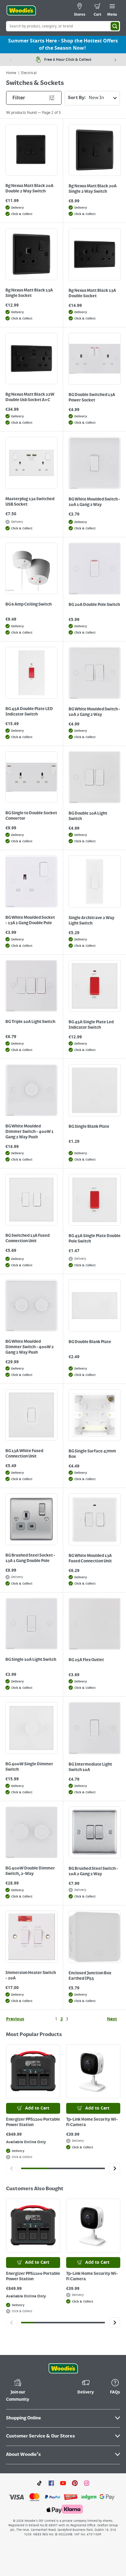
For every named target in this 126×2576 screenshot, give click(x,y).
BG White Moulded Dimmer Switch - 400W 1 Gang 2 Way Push (29, 1132)
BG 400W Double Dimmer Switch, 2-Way (30, 1871)
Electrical (29, 73)
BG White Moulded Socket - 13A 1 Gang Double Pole (30, 920)
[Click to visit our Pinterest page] (75, 2483)
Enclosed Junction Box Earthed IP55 (90, 1976)
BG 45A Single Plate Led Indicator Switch (91, 1025)
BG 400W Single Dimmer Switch (29, 1767)
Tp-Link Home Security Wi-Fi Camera (92, 2122)
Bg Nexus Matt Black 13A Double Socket (92, 293)
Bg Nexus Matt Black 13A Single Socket (29, 293)
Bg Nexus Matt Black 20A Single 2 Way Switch (93, 189)
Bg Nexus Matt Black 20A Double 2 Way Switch (29, 188)
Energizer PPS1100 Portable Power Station (33, 2122)
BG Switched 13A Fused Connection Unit (27, 1238)
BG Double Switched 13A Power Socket (92, 397)
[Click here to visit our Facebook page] (51, 2483)
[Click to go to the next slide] (114, 2168)
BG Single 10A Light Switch (30, 1659)
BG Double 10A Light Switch (88, 816)
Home (11, 73)
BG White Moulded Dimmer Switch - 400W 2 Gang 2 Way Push (29, 1347)
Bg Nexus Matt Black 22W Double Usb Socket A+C (29, 397)
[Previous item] (10, 60)
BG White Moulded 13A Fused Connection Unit (90, 1558)
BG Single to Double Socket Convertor (31, 816)
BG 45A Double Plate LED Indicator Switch (29, 711)
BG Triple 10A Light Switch (30, 1021)
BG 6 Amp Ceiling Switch (28, 604)
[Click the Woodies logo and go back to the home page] (21, 10)
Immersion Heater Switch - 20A (30, 1975)
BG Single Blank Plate (89, 1126)
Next (112, 2019)
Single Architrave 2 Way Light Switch (92, 920)
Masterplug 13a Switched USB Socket (29, 502)
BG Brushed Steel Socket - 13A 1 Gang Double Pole (30, 1558)
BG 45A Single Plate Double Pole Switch (95, 1238)
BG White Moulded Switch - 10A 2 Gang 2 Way (94, 712)
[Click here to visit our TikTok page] (39, 2483)
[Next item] (115, 60)
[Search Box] (63, 26)
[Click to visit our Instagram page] (86, 2483)
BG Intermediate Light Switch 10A (90, 1767)
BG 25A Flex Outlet (86, 1660)
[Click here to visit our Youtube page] (63, 2483)
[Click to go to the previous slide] (11, 2168)
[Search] (115, 26)
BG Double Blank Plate (90, 1341)
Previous (15, 2019)
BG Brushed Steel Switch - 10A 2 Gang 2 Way (93, 1871)
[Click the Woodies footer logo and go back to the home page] (63, 2368)
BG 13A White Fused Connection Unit (24, 1454)
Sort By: (94, 98)
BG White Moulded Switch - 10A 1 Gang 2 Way (94, 502)
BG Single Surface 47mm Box (92, 1454)
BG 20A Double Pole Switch (94, 604)
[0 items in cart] (97, 10)
